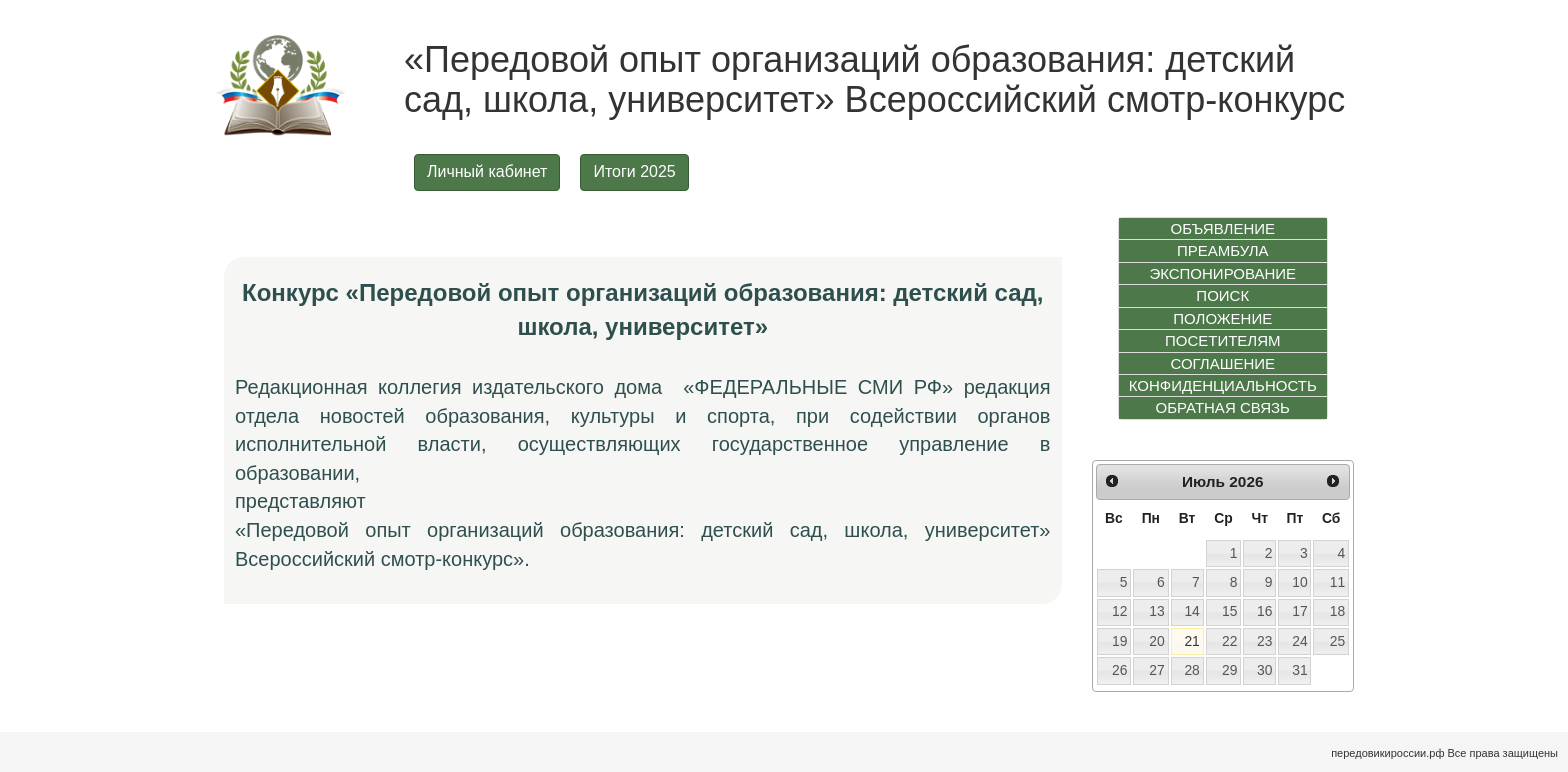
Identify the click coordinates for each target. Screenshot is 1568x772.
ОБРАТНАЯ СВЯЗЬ (1223, 407)
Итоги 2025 (634, 171)
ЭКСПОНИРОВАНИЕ (1222, 273)
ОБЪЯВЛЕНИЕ (1222, 228)
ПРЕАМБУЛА (1223, 250)
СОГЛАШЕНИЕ (1222, 363)
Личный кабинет (487, 171)
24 (1299, 641)
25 (1337, 641)
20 (1156, 641)
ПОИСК (1222, 295)
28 (1191, 670)
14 (1191, 611)
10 (1299, 582)
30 (1264, 670)
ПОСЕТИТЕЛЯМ (1223, 340)
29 (1229, 670)
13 (1156, 611)
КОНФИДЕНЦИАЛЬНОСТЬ (1223, 385)
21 (1191, 641)
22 (1229, 641)
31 (1299, 670)
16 (1264, 611)
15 (1229, 611)
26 (1119, 670)
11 (1337, 582)
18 (1337, 611)
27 (1156, 670)
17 (1299, 611)
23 (1264, 641)
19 (1119, 641)
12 (1119, 611)
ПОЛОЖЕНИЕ (1222, 318)
